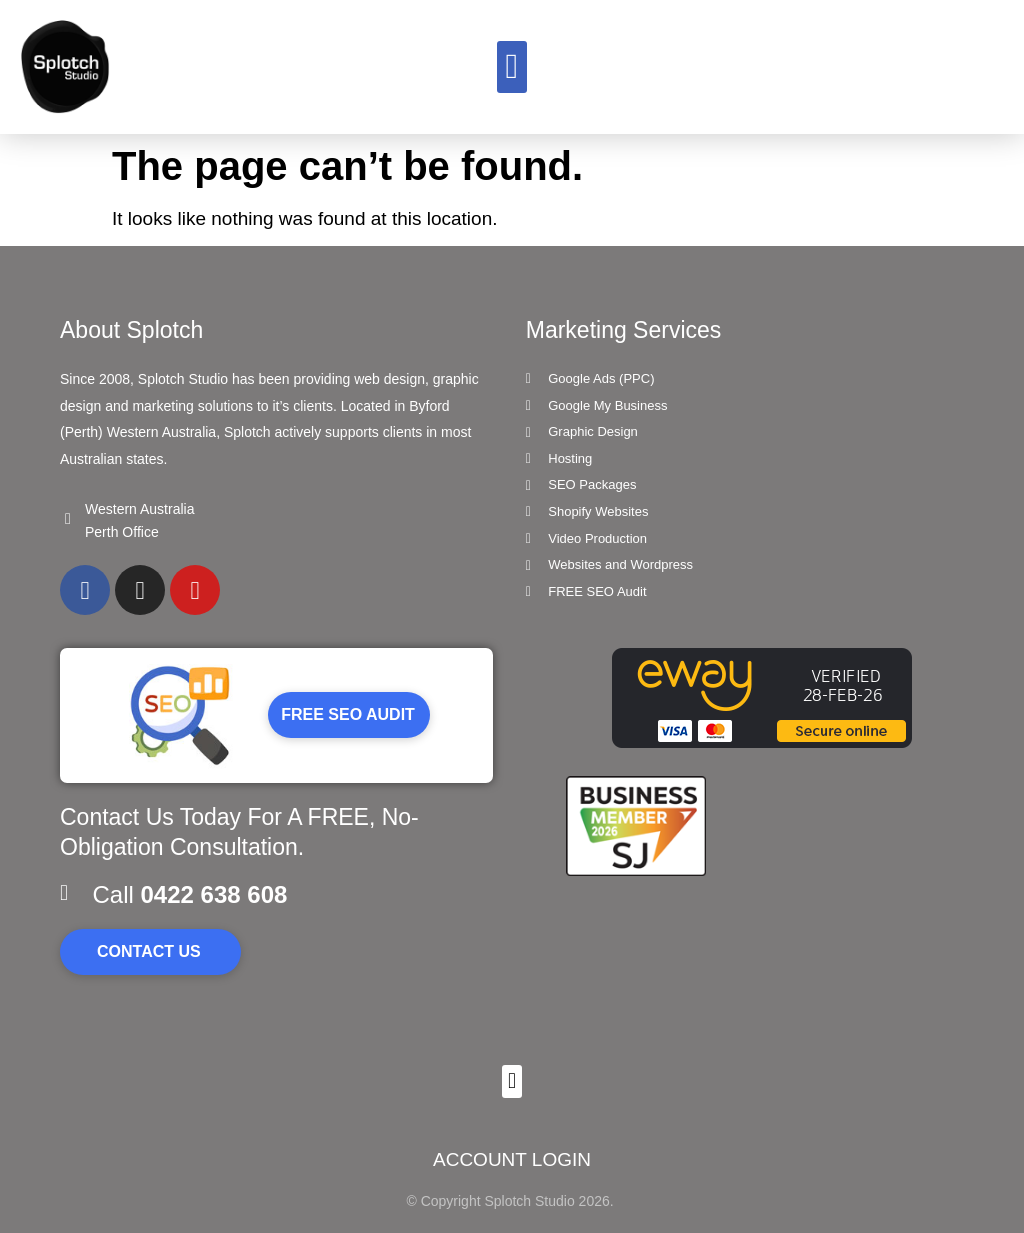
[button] (512, 67)
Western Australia (139, 509)
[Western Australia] (68, 519)
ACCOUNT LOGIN (512, 1159)
